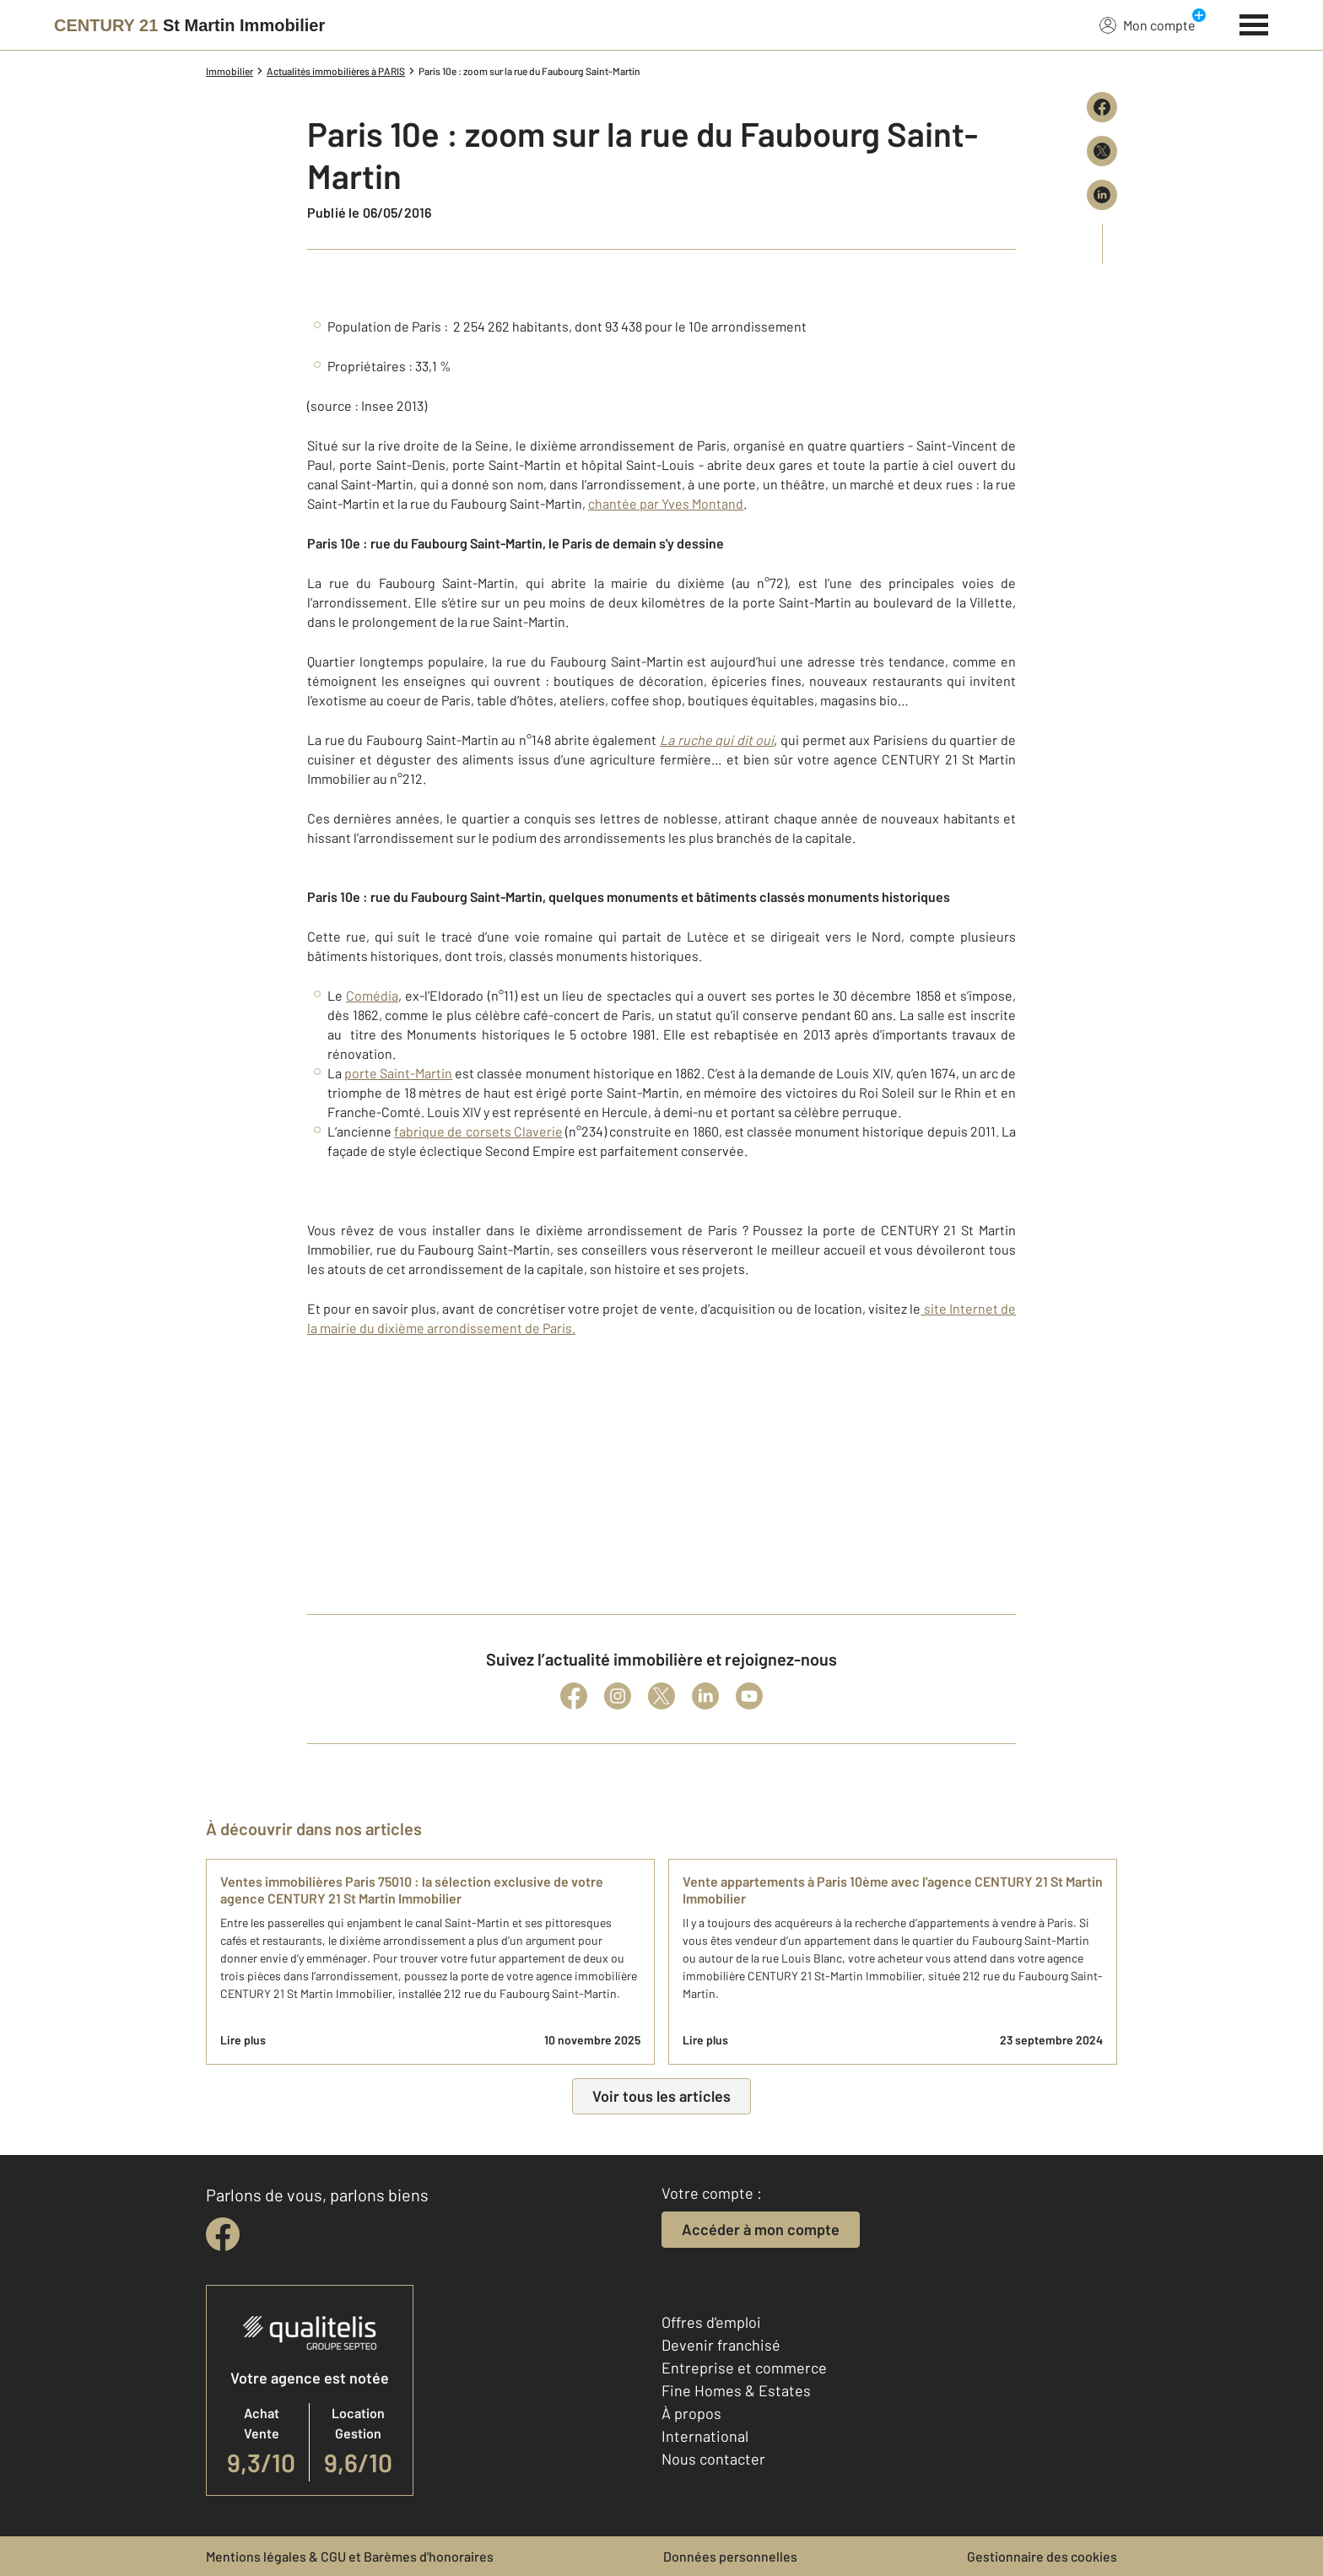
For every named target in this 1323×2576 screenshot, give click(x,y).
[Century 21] (189, 25)
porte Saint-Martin (398, 1073)
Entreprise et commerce (744, 2367)
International (705, 2436)
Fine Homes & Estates (736, 2390)
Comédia (372, 995)
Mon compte (1147, 24)
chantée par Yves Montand (665, 503)
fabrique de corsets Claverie (478, 1131)
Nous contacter (713, 2458)
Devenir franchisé (721, 2345)
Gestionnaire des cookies (1042, 2556)
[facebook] (223, 2234)
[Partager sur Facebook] (1102, 107)
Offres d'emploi (711, 2322)
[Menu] (1254, 22)
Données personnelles (730, 2556)
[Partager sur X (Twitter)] (1102, 151)
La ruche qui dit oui (717, 740)
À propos (691, 2413)
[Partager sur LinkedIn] (1102, 195)
